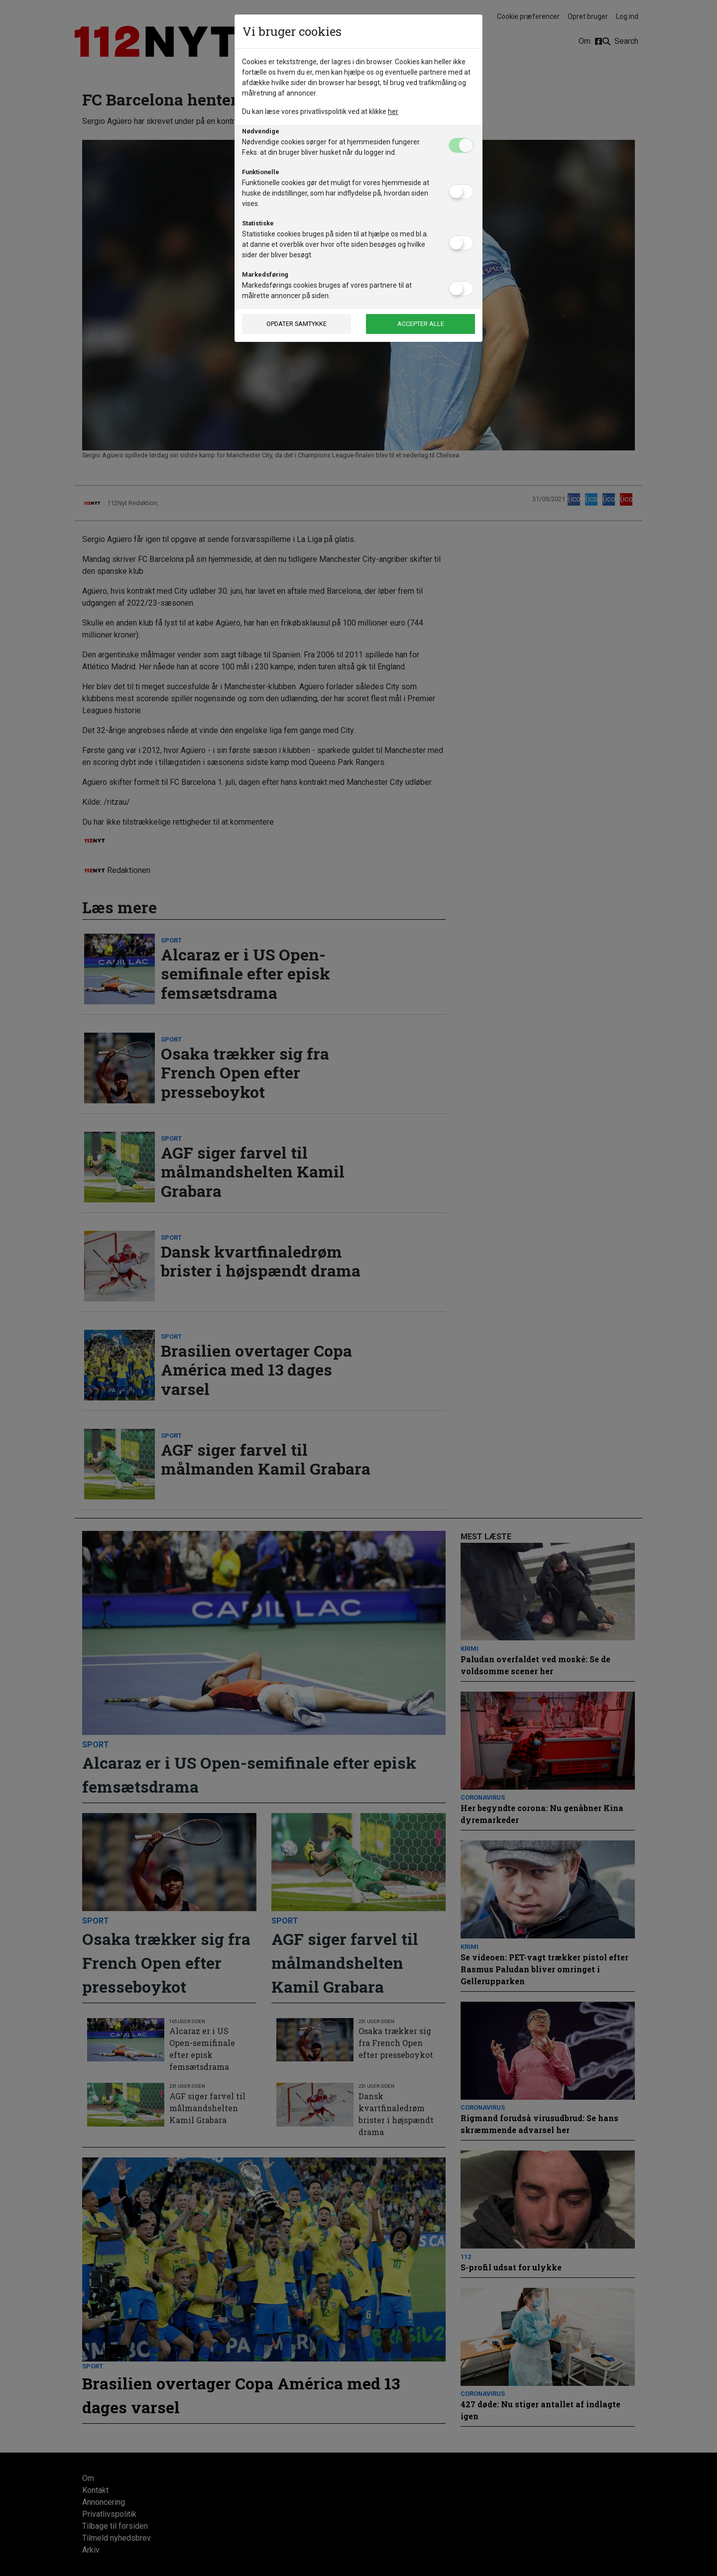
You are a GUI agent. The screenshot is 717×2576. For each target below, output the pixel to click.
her (393, 111)
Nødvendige (260, 131)
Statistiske (258, 223)
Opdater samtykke (296, 323)
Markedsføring (265, 274)
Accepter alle (420, 323)
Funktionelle (260, 172)
